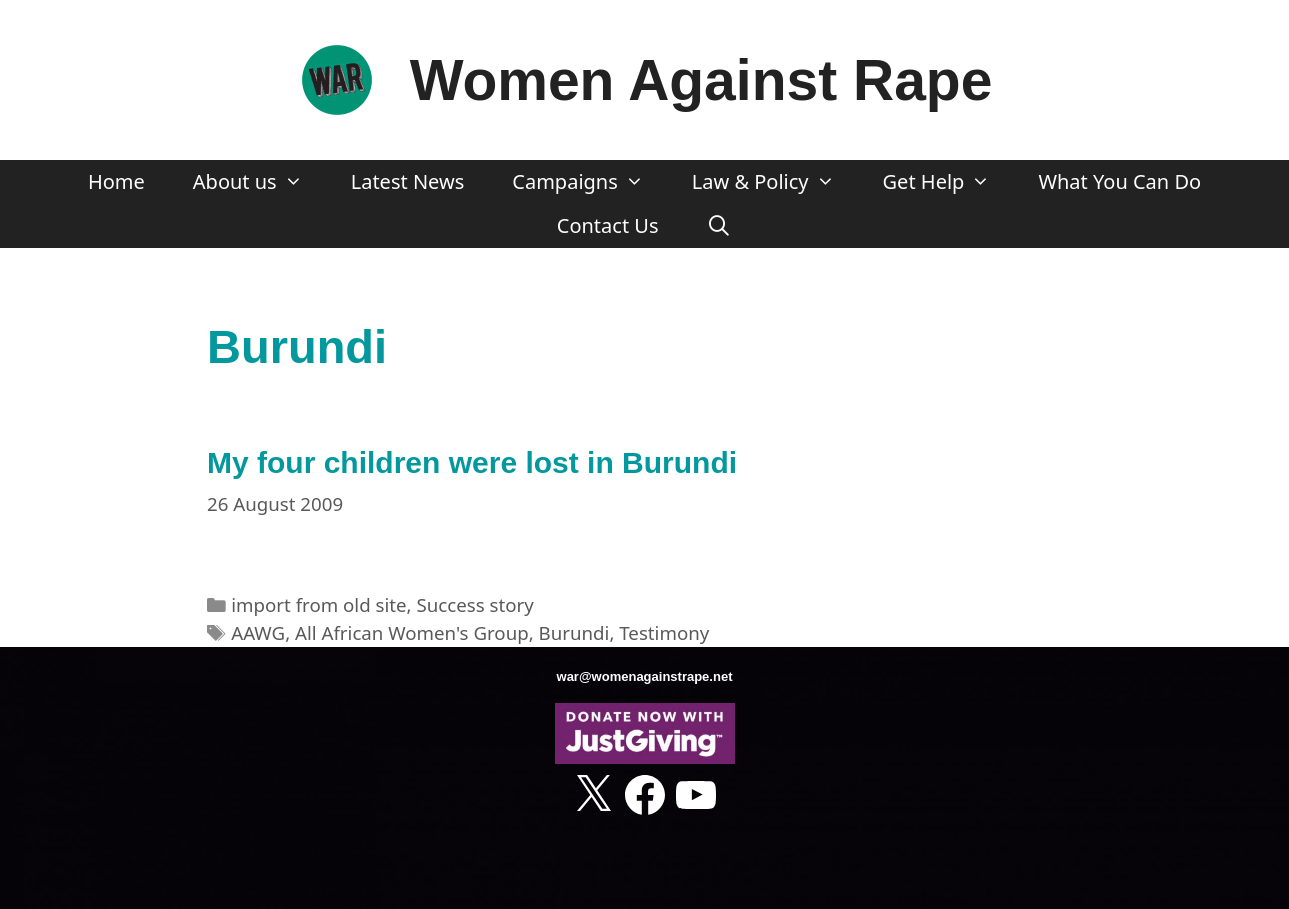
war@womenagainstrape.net (645, 676)
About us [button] (260, 182)
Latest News (408, 181)
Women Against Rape (701, 80)
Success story (474, 604)
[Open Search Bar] (720, 226)
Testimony (664, 632)
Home (116, 181)
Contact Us (608, 225)
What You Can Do (1119, 181)
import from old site (318, 604)
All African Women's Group (412, 632)
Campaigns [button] (589, 182)
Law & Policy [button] (775, 182)
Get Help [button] (949, 182)
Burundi (574, 632)
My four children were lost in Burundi (472, 462)
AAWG (258, 632)
